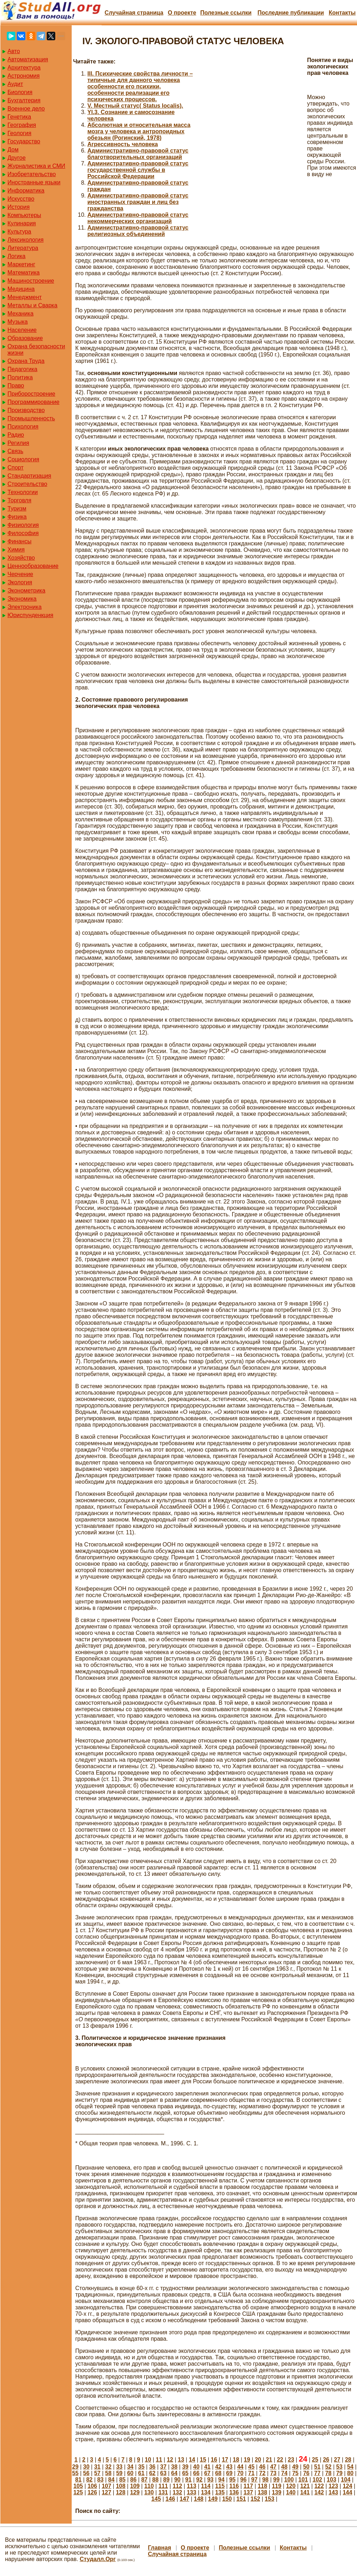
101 (303, 2480)
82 (89, 2480)
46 (262, 2467)
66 (196, 2473)
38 (174, 2467)
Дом (13, 150)
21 (269, 2460)
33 (119, 2467)
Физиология (23, 525)
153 (269, 2499)
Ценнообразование (32, 566)
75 (295, 2473)
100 (289, 2480)
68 (218, 2473)
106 (92, 2486)
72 (262, 2473)
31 (97, 2467)
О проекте (182, 13)
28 (348, 2460)
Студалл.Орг (98, 2559)
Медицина (21, 289)
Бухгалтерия (23, 100)
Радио (15, 435)
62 (152, 2473)
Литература (22, 248)
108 (121, 2486)
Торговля (19, 500)
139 (276, 2492)
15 (203, 2460)
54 (350, 2467)
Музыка (17, 322)
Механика (20, 314)
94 (221, 2480)
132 (177, 2492)
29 (75, 2467)
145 (156, 2499)
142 (319, 2492)
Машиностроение (30, 281)
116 (234, 2486)
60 (130, 2473)
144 (347, 2492)
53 (339, 2467)
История (18, 207)
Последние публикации (290, 13)
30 (86, 2467)
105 (78, 2486)
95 (232, 2480)
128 (121, 2492)
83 (100, 2480)
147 (184, 2499)
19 (247, 2460)
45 (251, 2467)
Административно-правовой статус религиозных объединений (137, 231)
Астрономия (23, 76)
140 (291, 2492)
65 (185, 2473)
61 (141, 2473)
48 (284, 2467)
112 (177, 2486)
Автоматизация (27, 59)
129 (135, 2492)
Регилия (18, 443)
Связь (15, 451)
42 (218, 2467)
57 (97, 2473)
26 (326, 2460)
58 (108, 2473)
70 (240, 2473)
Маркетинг (21, 264)
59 (119, 2473)
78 (328, 2473)
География (21, 125)
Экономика (22, 599)
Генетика (19, 117)
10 (148, 2460)
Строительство (27, 484)
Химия (16, 549)
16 (214, 2460)
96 (243, 2480)
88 (155, 2480)
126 (92, 2492)
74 (284, 2473)
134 (205, 2492)
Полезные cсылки (225, 13)
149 (213, 2499)
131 (163, 2492)
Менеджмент (24, 297)
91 (188, 2480)
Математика (23, 273)
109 (135, 2486)
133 (192, 2492)
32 (108, 2467)
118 (262, 2486)
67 (207, 2473)
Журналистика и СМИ (36, 166)
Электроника (24, 607)
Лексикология (25, 240)
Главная (159, 2548)
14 (192, 2460)
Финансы (19, 541)
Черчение (20, 574)
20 (258, 2460)
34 (130, 2467)
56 (86, 2473)
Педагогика (22, 369)
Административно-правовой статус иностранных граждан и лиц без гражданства (137, 202)
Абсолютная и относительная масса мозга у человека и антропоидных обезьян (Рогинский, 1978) (138, 131)
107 (106, 2486)
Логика (16, 256)
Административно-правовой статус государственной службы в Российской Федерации (137, 169)
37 (163, 2467)
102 (317, 2480)
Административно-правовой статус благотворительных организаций (137, 154)
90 (177, 2480)
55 (75, 2473)
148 (199, 2499)
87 (144, 2480)
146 (170, 2499)
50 (306, 2467)
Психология (23, 427)
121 (305, 2486)
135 (220, 2492)
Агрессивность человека (122, 144)
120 (291, 2486)
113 (192, 2486)
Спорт (15, 468)
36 (152, 2467)
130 (149, 2492)
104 (346, 2480)
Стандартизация (29, 476)
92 (199, 2480)
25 (315, 2460)
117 (248, 2486)
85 (122, 2480)
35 (141, 2467)
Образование (25, 338)
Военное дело (26, 109)
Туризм (16, 509)
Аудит (15, 84)
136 (234, 2492)
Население (22, 330)
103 (331, 2480)
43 (229, 2467)
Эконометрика (26, 590)
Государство (23, 141)
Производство (26, 410)
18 (236, 2460)
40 (196, 2467)
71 (251, 2473)
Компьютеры (24, 215)
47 (273, 2467)
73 (273, 2473)
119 (276, 2486)
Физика (17, 517)
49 (295, 2467)
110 (149, 2486)
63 (163, 2473)
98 (265, 2480)
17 (225, 2460)
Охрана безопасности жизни (36, 349)
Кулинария (21, 223)
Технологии (22, 492)
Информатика (25, 191)
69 (229, 2473)
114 (205, 2486)
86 (133, 2480)
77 (317, 2473)
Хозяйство (21, 558)
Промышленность (31, 418)
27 (337, 2460)
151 (241, 2499)
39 (185, 2467)
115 (220, 2486)
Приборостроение (31, 394)
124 (347, 2486)
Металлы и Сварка (32, 305)
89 (166, 2480)
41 (207, 2467)
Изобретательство (31, 174)
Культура (19, 232)
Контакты (342, 13)
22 (280, 2460)
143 (333, 2492)
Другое (16, 158)
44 (240, 2467)
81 (78, 2480)
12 (170, 2460)
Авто (13, 51)
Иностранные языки (33, 182)
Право (15, 386)
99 (276, 2480)
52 (328, 2467)
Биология (19, 92)
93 (210, 2480)
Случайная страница (133, 13)
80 (350, 2473)
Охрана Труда (26, 361)
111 (163, 2486)
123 (333, 2486)
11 (159, 2460)
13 (181, 2460)
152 (255, 2499)
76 (306, 2473)
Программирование (33, 402)
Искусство (20, 199)
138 (262, 2492)
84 (111, 2480)
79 (339, 2473)
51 (317, 2467)
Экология (19, 582)
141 (305, 2492)
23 (291, 2460)
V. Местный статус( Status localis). (135, 106)
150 (227, 2499)
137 (248, 2492)
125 (78, 2492)
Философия (23, 533)
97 (254, 2480)
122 (319, 2486)
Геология (19, 133)
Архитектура (24, 68)
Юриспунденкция (30, 615)
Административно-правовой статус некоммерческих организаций (137, 218)
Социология (23, 459)
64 (174, 2473)
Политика (20, 377)
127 (106, 2492)
